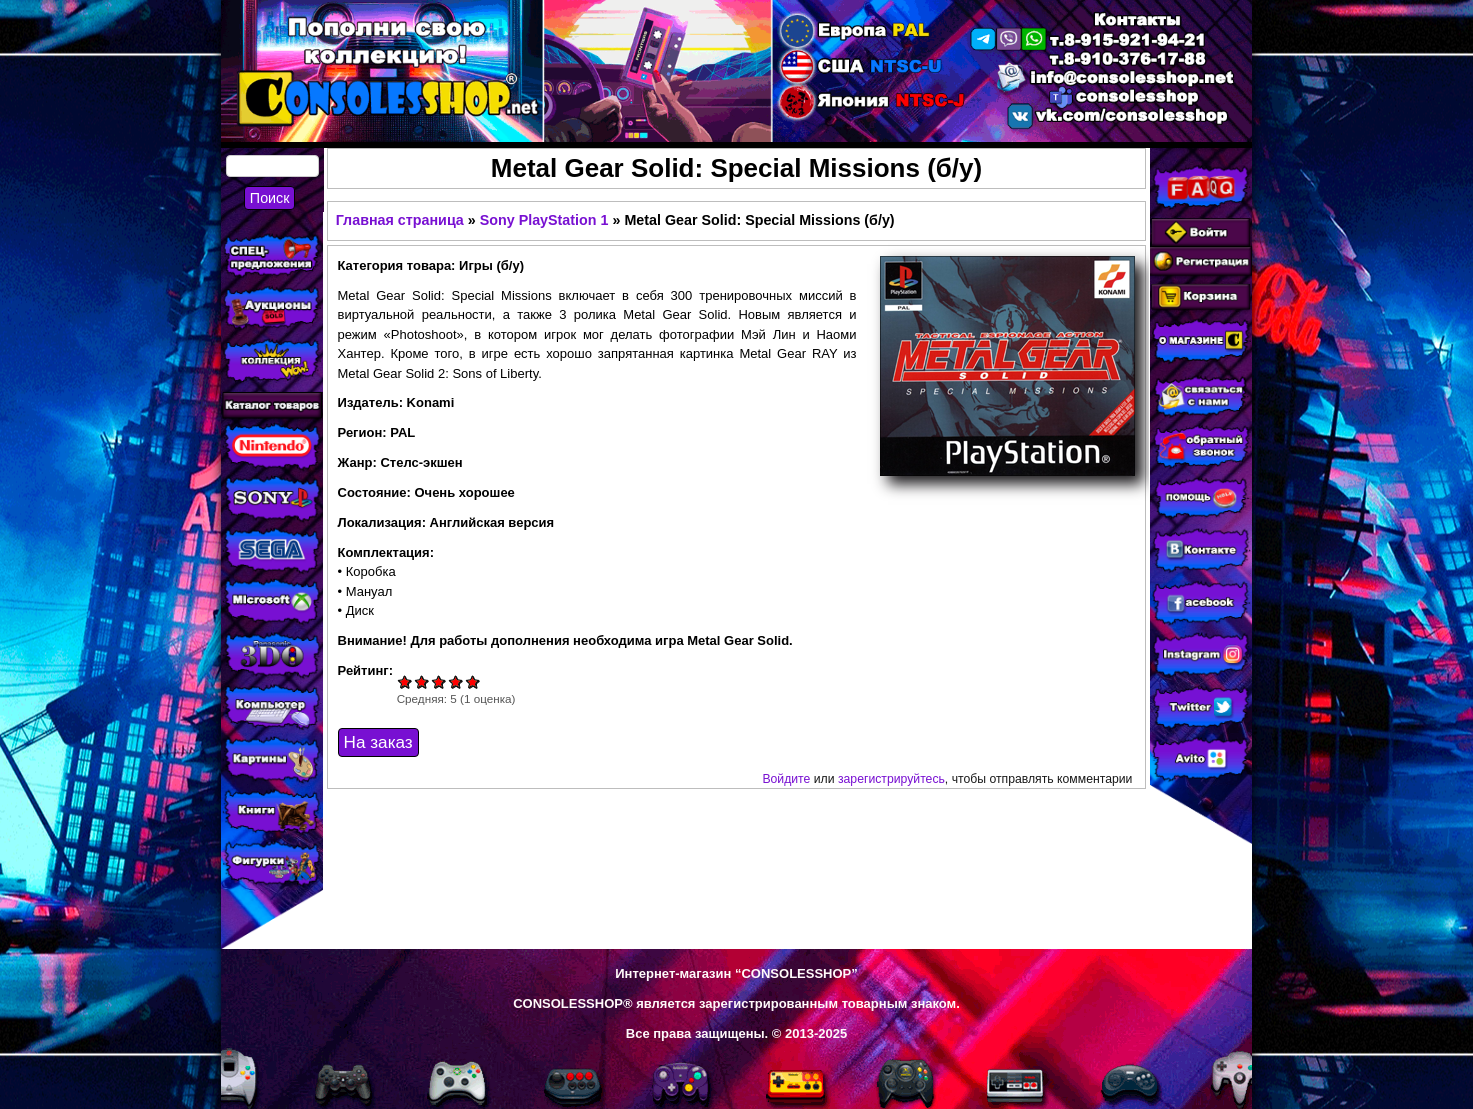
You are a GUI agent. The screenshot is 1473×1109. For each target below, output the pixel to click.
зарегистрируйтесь (891, 779)
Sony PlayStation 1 (544, 220)
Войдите (786, 779)
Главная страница (400, 220)
